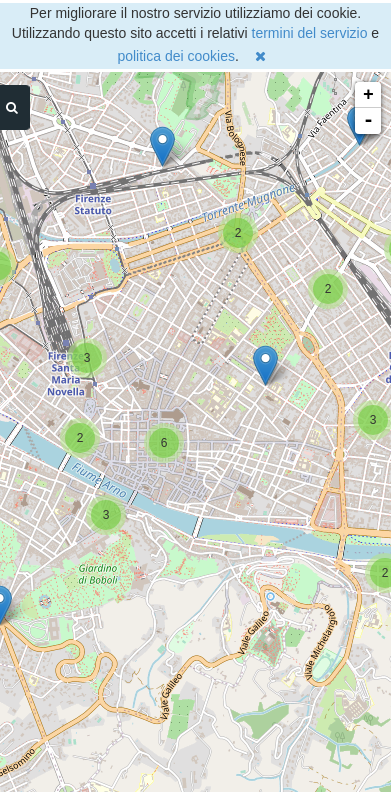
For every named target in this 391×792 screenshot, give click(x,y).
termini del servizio (310, 33)
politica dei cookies (176, 56)
